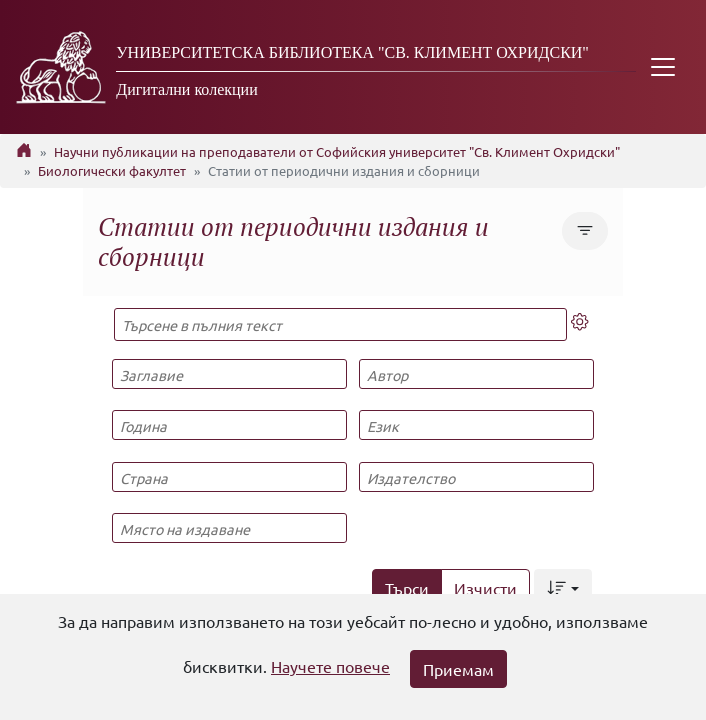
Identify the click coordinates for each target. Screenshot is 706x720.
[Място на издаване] (229, 528)
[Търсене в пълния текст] (340, 324)
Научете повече (330, 666)
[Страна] (229, 477)
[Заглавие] (229, 374)
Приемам (458, 669)
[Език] (476, 425)
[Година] (229, 425)
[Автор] (476, 374)
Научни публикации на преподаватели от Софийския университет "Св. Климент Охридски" (337, 151)
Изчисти (485, 588)
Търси (407, 588)
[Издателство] (476, 477)
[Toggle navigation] (663, 67)
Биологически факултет (112, 170)
